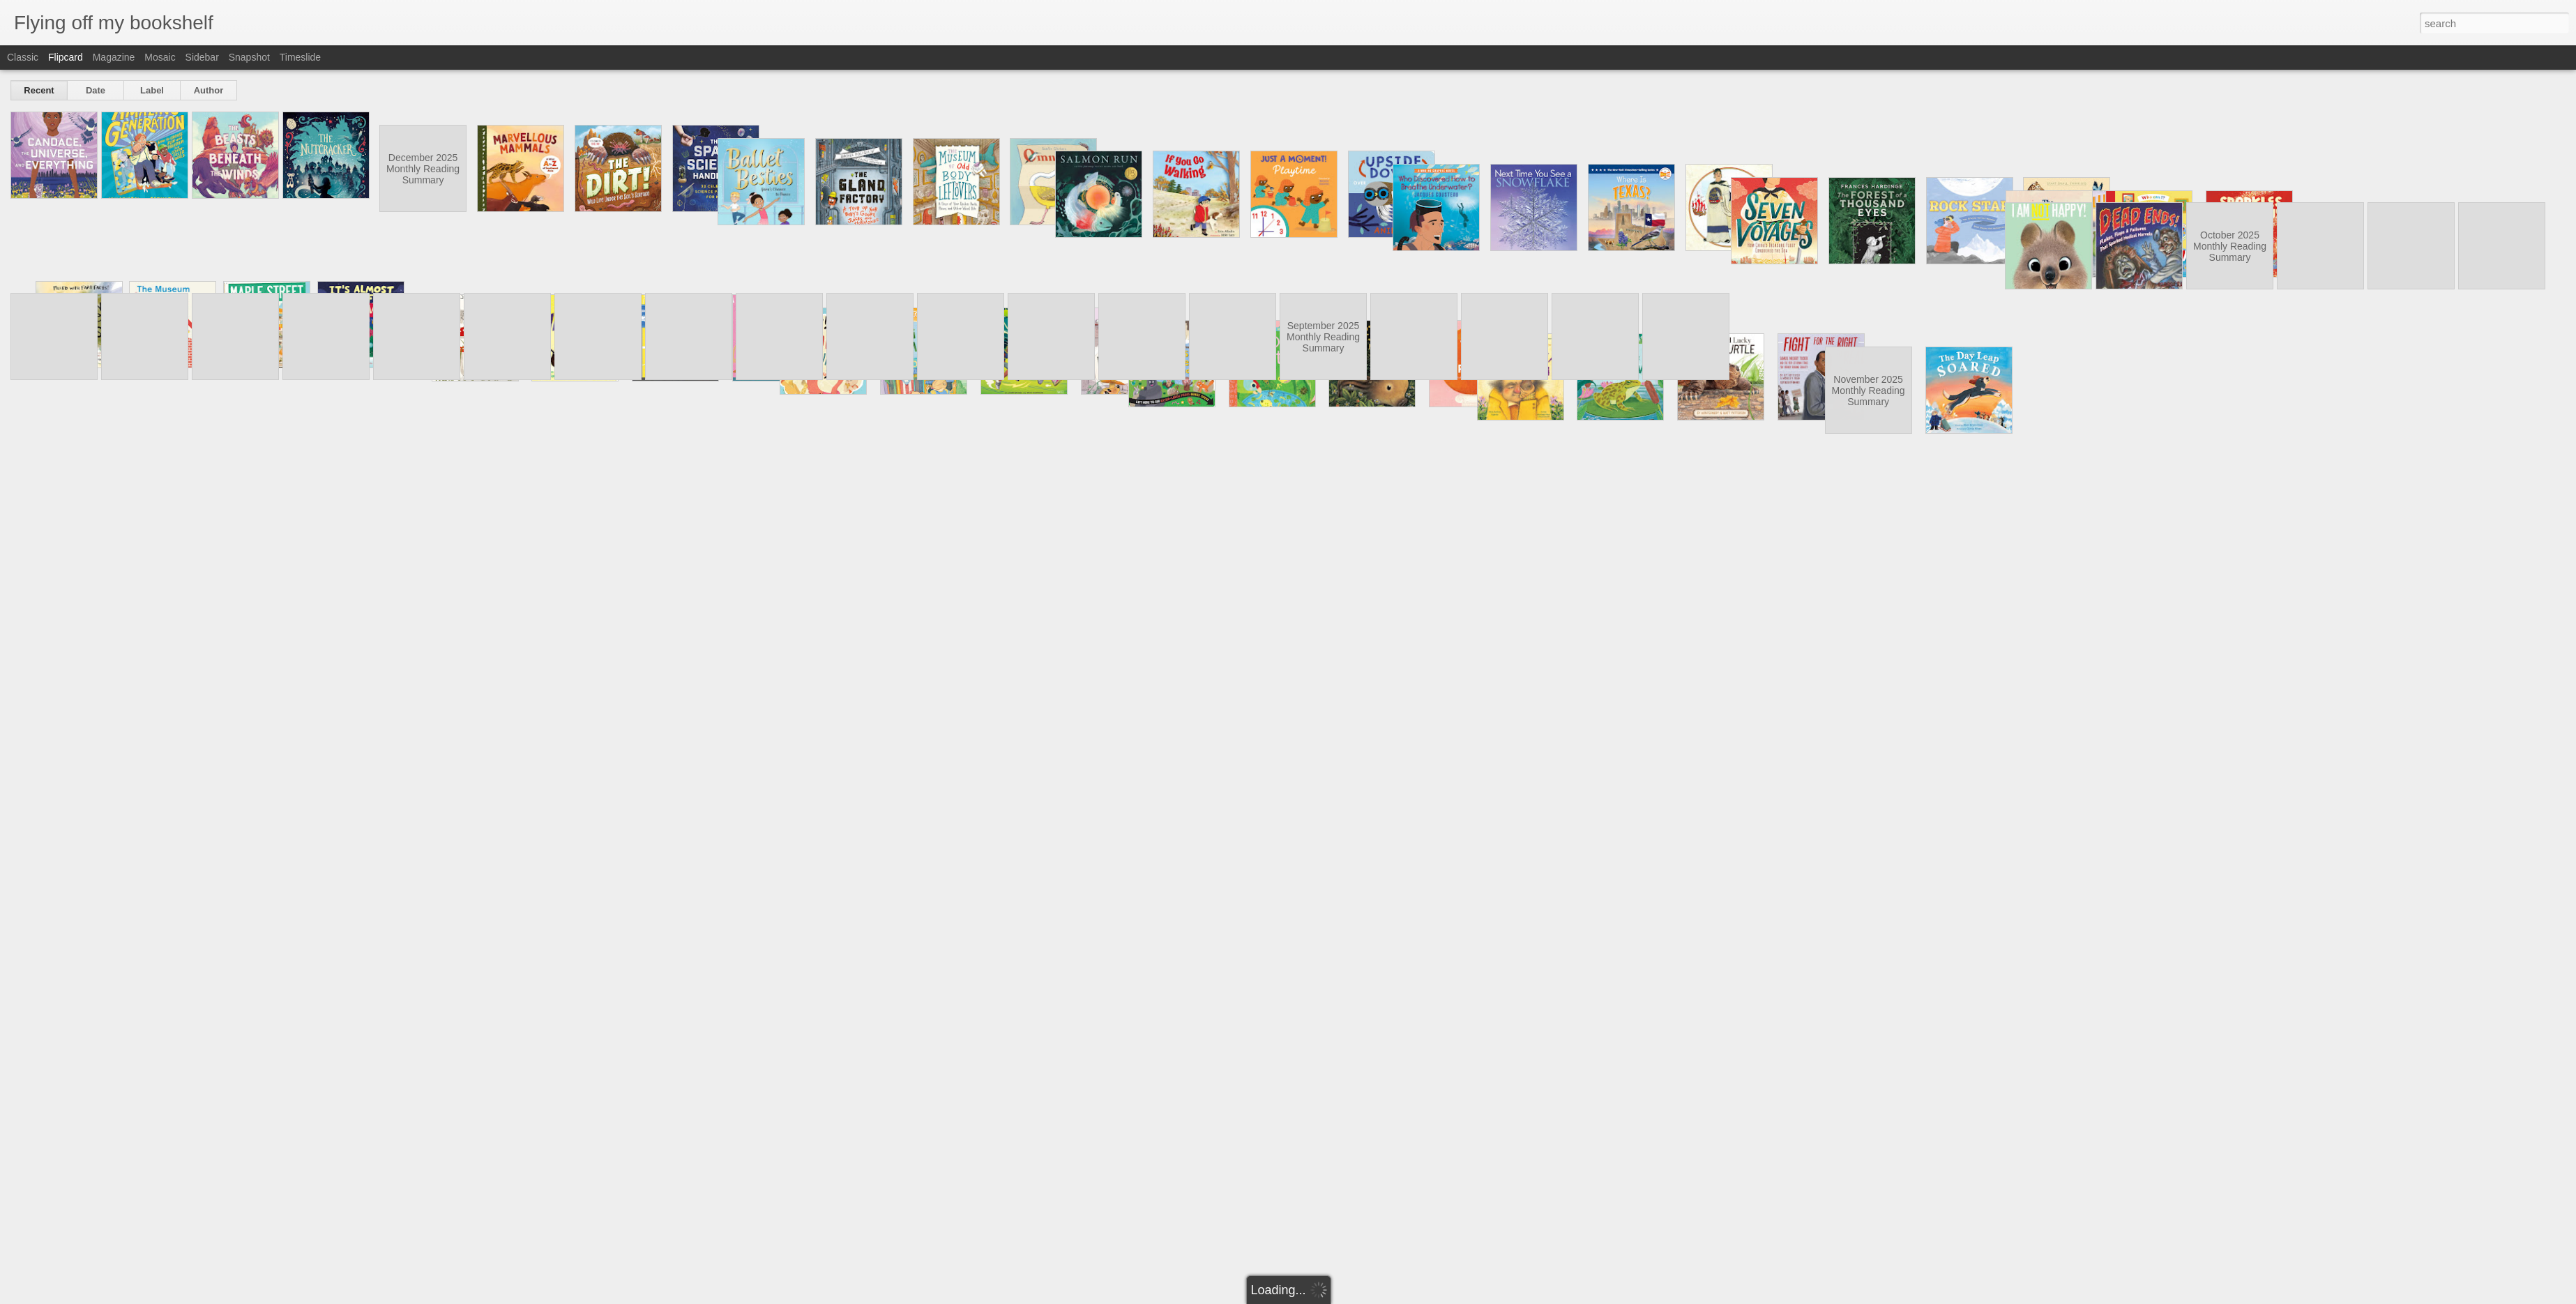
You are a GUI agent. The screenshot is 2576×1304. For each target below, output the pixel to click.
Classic (22, 57)
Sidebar (202, 57)
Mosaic (159, 57)
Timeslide (300, 57)
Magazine (114, 57)
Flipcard (65, 57)
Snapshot (249, 57)
